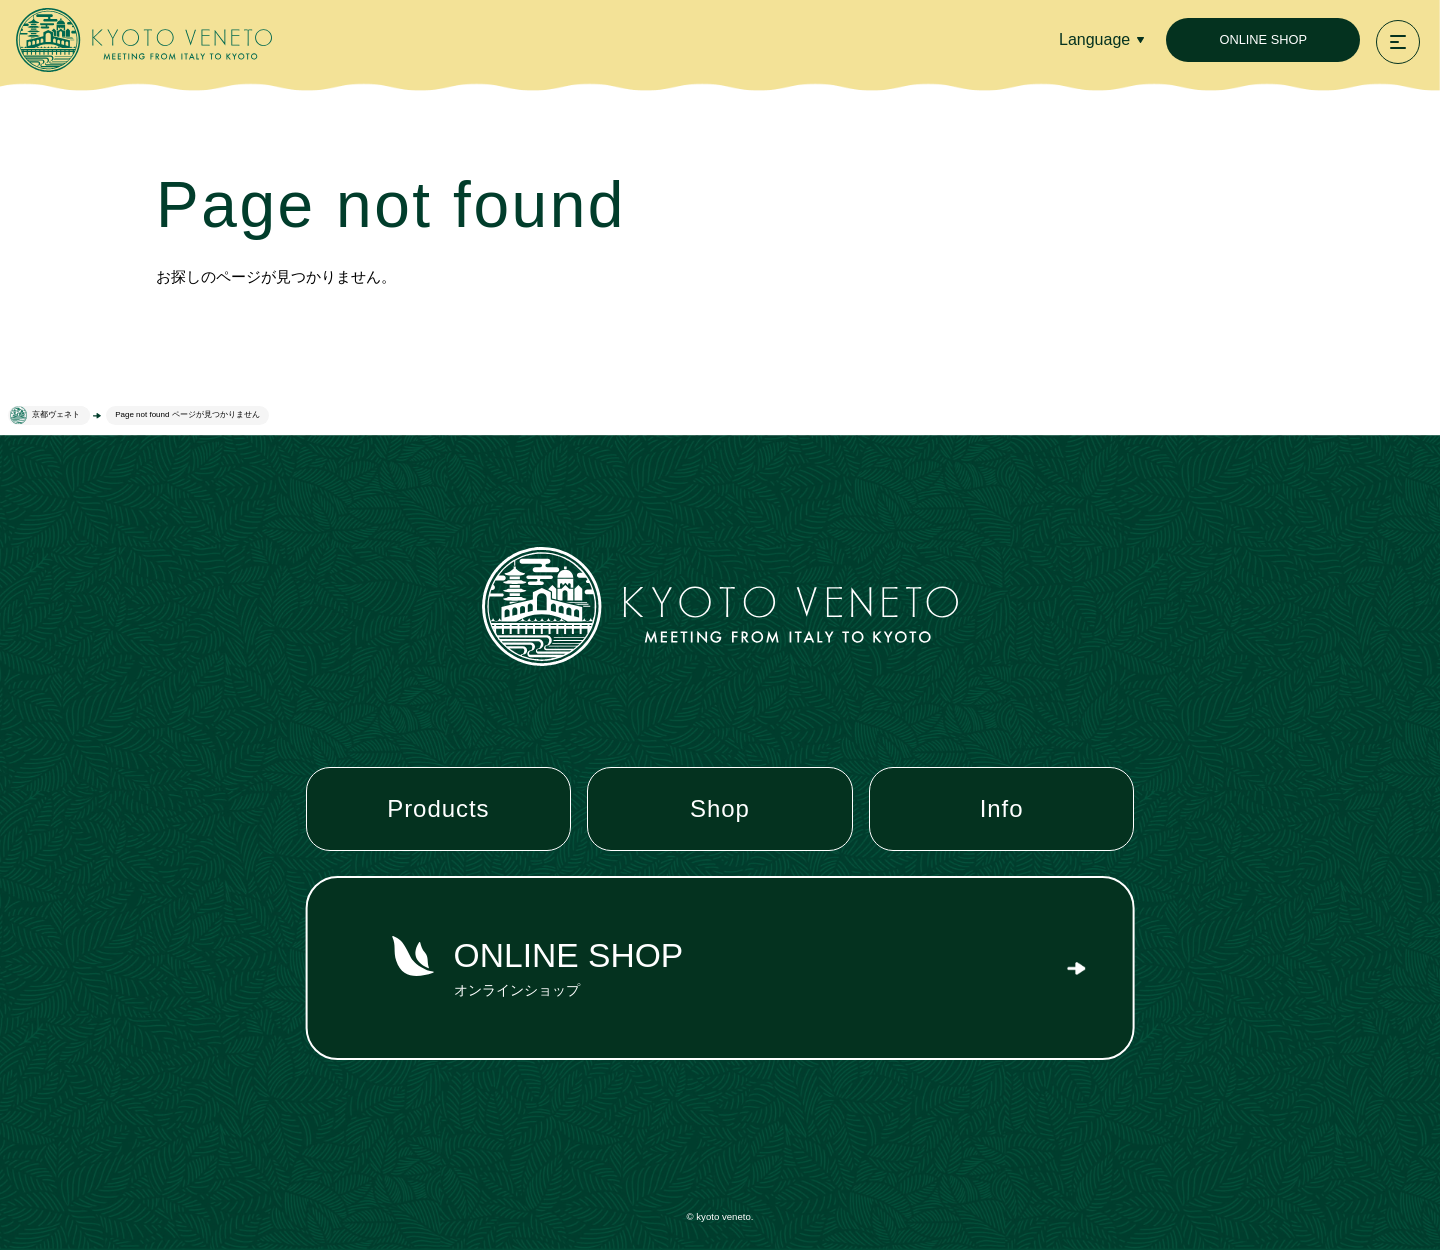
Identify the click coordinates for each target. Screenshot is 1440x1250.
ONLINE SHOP (1262, 39)
